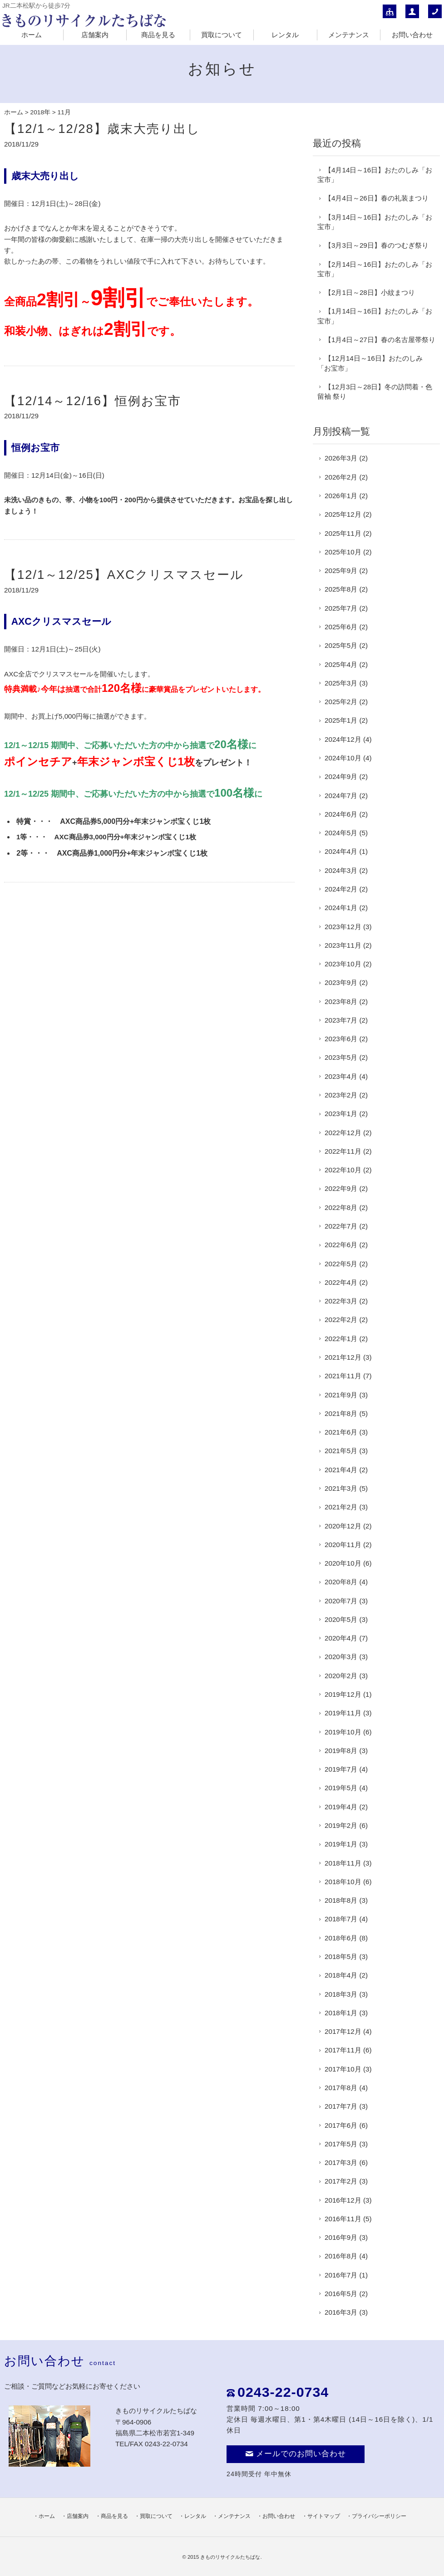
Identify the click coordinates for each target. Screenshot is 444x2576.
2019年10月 (343, 1732)
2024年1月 (341, 907)
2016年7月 (341, 2275)
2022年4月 (341, 1282)
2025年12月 (343, 514)
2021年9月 (341, 1395)
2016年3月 (341, 2312)
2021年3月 (341, 1488)
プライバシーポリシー (379, 2516)
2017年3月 (341, 2162)
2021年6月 (341, 1432)
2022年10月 (343, 1170)
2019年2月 (341, 1825)
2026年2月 (341, 477)
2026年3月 (341, 458)
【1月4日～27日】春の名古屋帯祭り (380, 339)
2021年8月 (341, 1413)
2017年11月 (343, 2050)
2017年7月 (341, 2106)
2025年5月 (341, 645)
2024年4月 (341, 851)
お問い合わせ (412, 35)
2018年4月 (341, 1975)
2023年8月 (341, 1001)
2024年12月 (343, 739)
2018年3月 (341, 1994)
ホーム (31, 35)
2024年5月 (341, 833)
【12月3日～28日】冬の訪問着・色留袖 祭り (374, 391)
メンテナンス (348, 35)
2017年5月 (341, 2144)
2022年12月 (343, 1132)
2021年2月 (341, 1507)
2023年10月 (343, 964)
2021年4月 (341, 1470)
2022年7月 (341, 1226)
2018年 (40, 112)
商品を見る (158, 35)
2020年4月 (341, 1638)
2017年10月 (343, 2069)
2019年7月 (341, 1769)
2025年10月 (343, 552)
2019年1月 (341, 1844)
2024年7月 (341, 795)
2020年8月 (341, 1582)
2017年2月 (341, 2181)
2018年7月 (341, 1919)
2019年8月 (341, 1750)
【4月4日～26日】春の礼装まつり (377, 198)
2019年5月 (341, 1788)
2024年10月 (343, 758)
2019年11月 (343, 1713)
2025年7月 (341, 608)
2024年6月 (341, 814)
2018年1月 (341, 2013)
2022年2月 (341, 1319)
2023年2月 (341, 1095)
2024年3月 (341, 870)
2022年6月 (341, 1245)
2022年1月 (341, 1338)
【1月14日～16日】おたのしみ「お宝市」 (374, 315)
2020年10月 (343, 1563)
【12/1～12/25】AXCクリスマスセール (124, 575)
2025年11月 (343, 533)
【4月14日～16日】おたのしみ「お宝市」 (374, 174)
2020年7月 (341, 1601)
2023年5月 (341, 1057)
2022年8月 (341, 1207)
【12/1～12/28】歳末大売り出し (102, 129)
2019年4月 (341, 1807)
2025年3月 (341, 683)
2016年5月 (341, 2293)
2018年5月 (341, 1956)
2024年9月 (341, 776)
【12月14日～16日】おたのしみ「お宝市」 (370, 363)
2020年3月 (341, 1656)
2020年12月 (343, 1526)
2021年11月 (343, 1376)
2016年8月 (341, 2256)
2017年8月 (341, 2087)
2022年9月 (341, 1188)
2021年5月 (341, 1451)
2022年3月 (341, 1301)
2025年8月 (341, 589)
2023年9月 (341, 982)
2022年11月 (343, 1151)
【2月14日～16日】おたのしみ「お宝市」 (374, 269)
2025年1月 (341, 720)
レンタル (285, 35)
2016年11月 (343, 2219)
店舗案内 (95, 35)
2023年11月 (343, 945)
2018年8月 (341, 1900)
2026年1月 (341, 496)
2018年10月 (343, 1881)
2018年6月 (341, 1938)
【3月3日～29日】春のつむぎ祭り (377, 245)
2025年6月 (341, 627)
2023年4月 (341, 1076)
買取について (221, 35)
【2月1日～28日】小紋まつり (370, 292)
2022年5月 (341, 1264)
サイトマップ (323, 2516)
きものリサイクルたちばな (230, 2557)
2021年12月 (343, 1357)
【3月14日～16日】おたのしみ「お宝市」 (374, 221)
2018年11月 (343, 1863)
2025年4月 (341, 664)
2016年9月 (341, 2237)
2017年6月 (341, 2125)
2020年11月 (343, 1544)
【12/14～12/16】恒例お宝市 (92, 401)
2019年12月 (343, 1694)
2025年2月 (341, 701)
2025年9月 (341, 570)
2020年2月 (341, 1676)
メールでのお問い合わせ (295, 2453)
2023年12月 (343, 926)
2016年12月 (343, 2200)
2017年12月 (343, 2031)
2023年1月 (341, 1113)
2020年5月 (341, 1619)
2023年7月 (341, 1020)
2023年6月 (341, 1039)
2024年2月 (341, 889)
